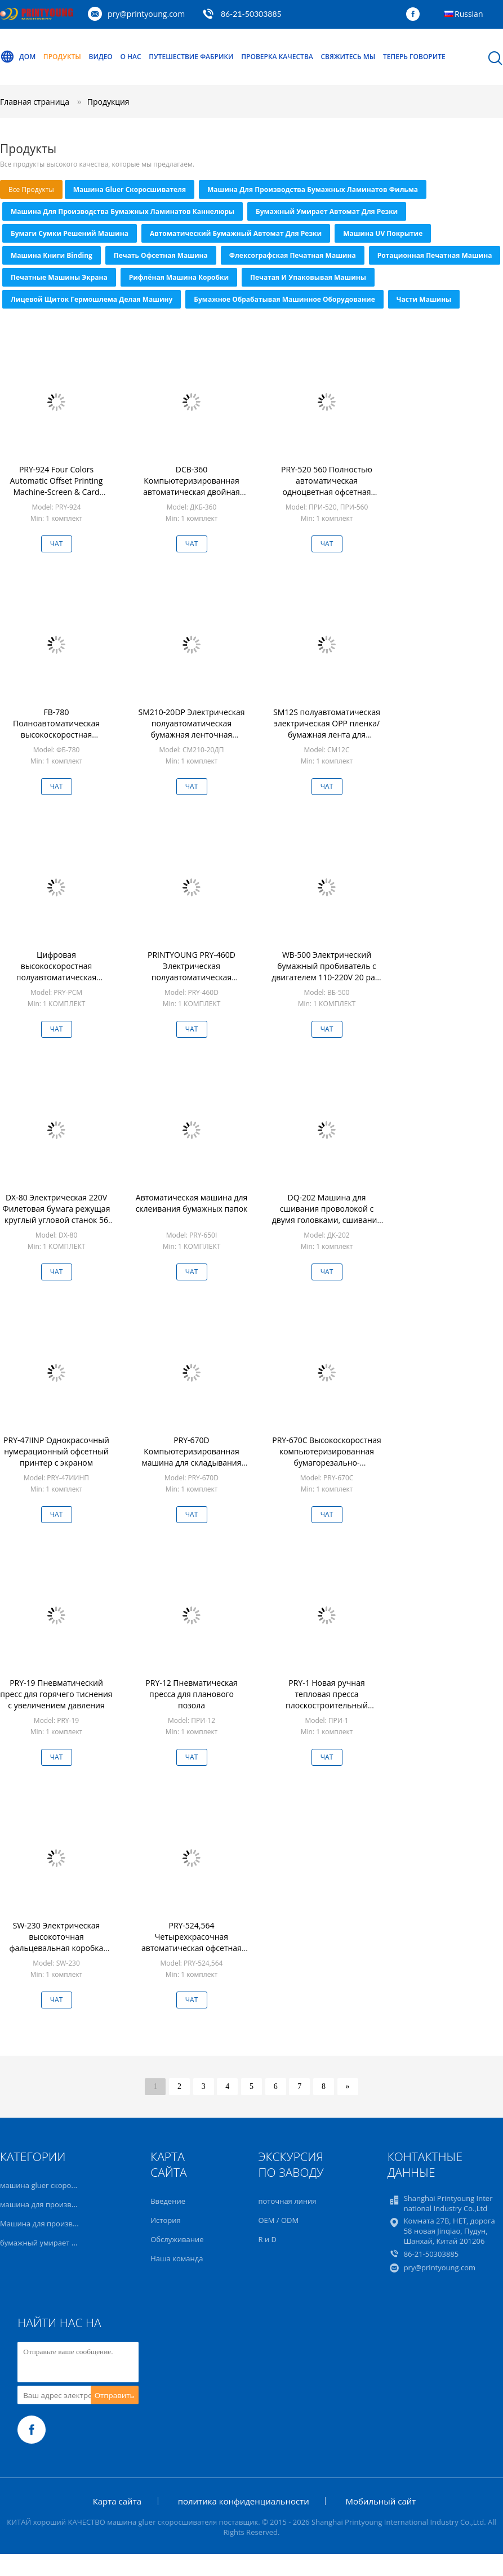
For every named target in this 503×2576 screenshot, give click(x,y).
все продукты (31, 189)
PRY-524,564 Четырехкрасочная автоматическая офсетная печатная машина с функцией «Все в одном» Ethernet (191, 1953)
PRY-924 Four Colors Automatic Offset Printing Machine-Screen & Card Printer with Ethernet (56, 486)
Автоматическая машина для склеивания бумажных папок (192, 1203)
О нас (130, 56)
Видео (101, 56)
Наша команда (176, 2258)
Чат (56, 543)
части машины (424, 299)
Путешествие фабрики (191, 56)
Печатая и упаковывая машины (308, 277)
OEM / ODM (278, 2220)
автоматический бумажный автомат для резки (236, 233)
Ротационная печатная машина (434, 255)
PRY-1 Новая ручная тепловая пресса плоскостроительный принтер (327, 1699)
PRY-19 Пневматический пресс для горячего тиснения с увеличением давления (56, 1694)
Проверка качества (277, 56)
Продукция (108, 101)
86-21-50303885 (251, 14)
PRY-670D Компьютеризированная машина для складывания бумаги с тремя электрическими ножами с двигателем (192, 1468)
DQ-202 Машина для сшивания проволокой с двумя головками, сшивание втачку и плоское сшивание (327, 1214)
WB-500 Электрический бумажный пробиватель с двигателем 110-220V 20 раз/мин (326, 971)
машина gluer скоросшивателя (129, 189)
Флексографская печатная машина (292, 255)
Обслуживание (176, 2239)
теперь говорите (414, 56)
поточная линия (287, 2201)
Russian (469, 13)
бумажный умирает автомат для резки (327, 211)
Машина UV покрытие (382, 233)
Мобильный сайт (380, 2501)
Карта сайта (117, 2501)
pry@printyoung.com (146, 13)
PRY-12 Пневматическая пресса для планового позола (191, 1694)
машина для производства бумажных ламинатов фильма (312, 189)
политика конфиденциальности (243, 2501)
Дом (17, 57)
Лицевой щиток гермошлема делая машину (91, 299)
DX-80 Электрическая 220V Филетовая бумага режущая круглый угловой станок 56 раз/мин (56, 1214)
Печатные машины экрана (59, 277)
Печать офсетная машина (161, 255)
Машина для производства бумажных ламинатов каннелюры (122, 211)
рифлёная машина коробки (179, 277)
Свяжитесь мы (348, 56)
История (165, 2220)
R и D (267, 2239)
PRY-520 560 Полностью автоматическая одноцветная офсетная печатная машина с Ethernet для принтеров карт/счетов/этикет (326, 497)
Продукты (62, 56)
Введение (167, 2201)
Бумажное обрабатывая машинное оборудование (284, 299)
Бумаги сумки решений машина (69, 233)
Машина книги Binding (51, 255)
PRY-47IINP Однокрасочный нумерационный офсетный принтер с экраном (56, 1451)
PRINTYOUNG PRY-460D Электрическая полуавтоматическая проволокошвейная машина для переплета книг (191, 977)
